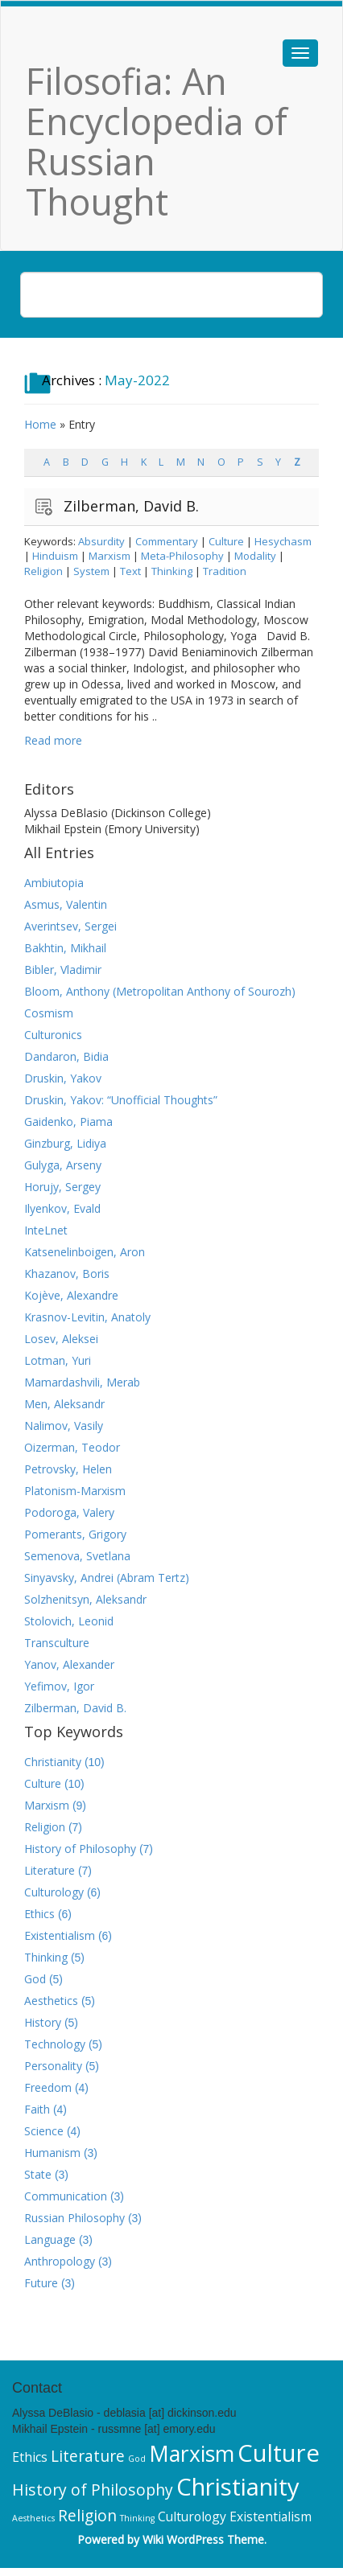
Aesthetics (51, 2000)
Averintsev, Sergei (70, 926)
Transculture (56, 1642)
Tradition (224, 571)
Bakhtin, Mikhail (65, 947)
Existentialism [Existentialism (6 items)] (270, 2516)
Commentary (166, 541)
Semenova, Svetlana (77, 1555)
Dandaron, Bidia (66, 1056)
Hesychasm (283, 541)
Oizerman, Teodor (72, 1447)
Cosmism (48, 1013)
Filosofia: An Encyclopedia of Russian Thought (156, 141)
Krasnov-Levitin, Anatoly (87, 1317)
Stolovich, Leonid (69, 1621)
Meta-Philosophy (182, 555)
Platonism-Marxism (75, 1490)
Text (130, 571)
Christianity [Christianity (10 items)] (238, 2487)
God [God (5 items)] (137, 2458)
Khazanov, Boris (67, 1273)
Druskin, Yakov (62, 1078)
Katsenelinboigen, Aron (84, 1251)
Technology (54, 2044)
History (42, 2022)
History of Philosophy (80, 1848)
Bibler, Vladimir (62, 969)
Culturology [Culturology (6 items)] (192, 2516)
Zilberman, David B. (131, 506)
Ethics (39, 1913)
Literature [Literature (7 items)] (88, 2456)
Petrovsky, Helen (68, 1469)
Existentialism (59, 1935)
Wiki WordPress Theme (203, 2539)
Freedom (48, 2087)
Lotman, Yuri (57, 1360)
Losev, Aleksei (61, 1338)
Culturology (54, 1892)
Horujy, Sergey (62, 1186)
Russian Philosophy (74, 2217)
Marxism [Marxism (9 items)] (191, 2453)
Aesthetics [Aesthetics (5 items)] (33, 2518)
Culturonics (53, 1034)
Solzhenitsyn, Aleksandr (85, 1599)
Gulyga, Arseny (62, 1165)
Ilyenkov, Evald (62, 1208)
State (38, 2174)
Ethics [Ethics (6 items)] (30, 2457)
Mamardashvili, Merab (82, 1382)
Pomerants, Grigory (75, 1534)
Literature (49, 1870)
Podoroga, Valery (69, 1512)
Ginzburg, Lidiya (65, 1143)
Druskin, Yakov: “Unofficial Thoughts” (120, 1099)
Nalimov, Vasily (63, 1425)
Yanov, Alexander (69, 1664)
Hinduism (55, 555)
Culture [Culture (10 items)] (279, 2453)
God (35, 1978)
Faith (37, 2109)
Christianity (52, 1761)
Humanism (52, 2152)
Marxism (109, 555)
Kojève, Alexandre (71, 1295)
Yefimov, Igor (59, 1686)
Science (44, 2130)
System (91, 571)
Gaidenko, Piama (68, 1121)
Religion (43, 571)
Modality (255, 555)
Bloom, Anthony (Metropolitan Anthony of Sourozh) (159, 991)
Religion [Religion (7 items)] (87, 2515)
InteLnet (46, 1230)
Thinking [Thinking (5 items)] (137, 2518)
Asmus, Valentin (65, 904)
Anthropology (59, 2261)
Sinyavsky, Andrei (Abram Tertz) (106, 1577)
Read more (53, 740)
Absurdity (101, 541)
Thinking (171, 571)
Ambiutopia (54, 882)
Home (40, 424)
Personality (53, 2065)
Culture (226, 541)
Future (41, 2282)
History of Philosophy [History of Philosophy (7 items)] (92, 2489)
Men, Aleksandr (64, 1403)
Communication (65, 2196)
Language (50, 2239)
